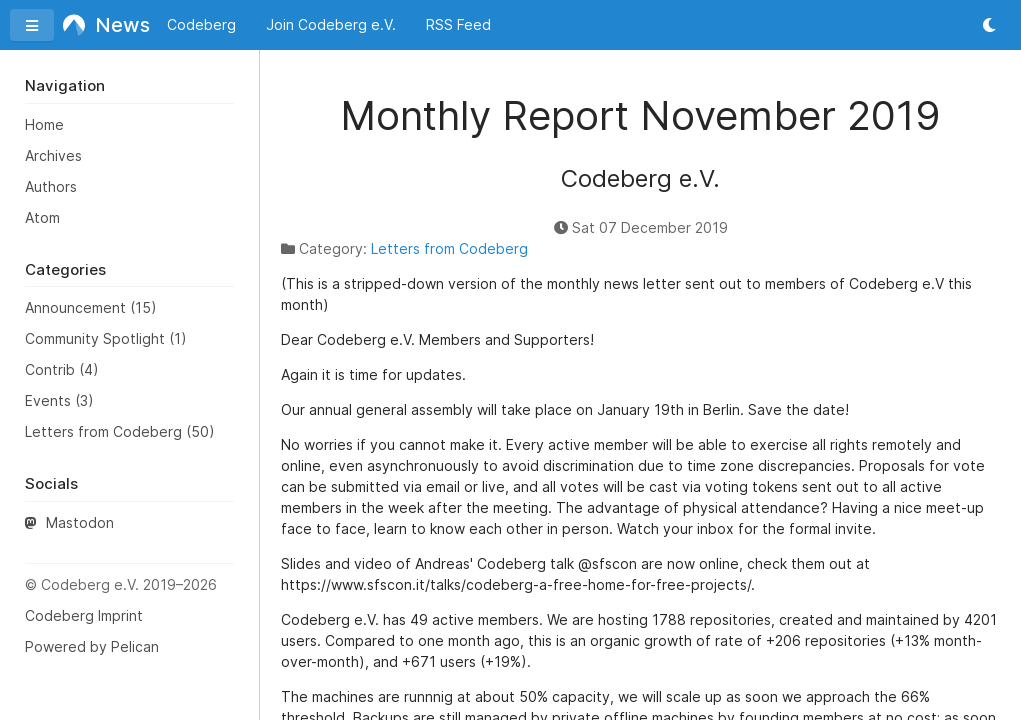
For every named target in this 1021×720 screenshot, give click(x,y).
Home (44, 124)
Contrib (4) (62, 369)
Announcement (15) (91, 307)
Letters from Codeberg (449, 248)
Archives (53, 155)
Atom (42, 217)
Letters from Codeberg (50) (120, 431)
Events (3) (59, 400)
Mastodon (69, 522)
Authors (51, 186)
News (100, 25)
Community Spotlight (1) (106, 338)
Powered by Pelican (92, 646)
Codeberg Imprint (84, 615)
